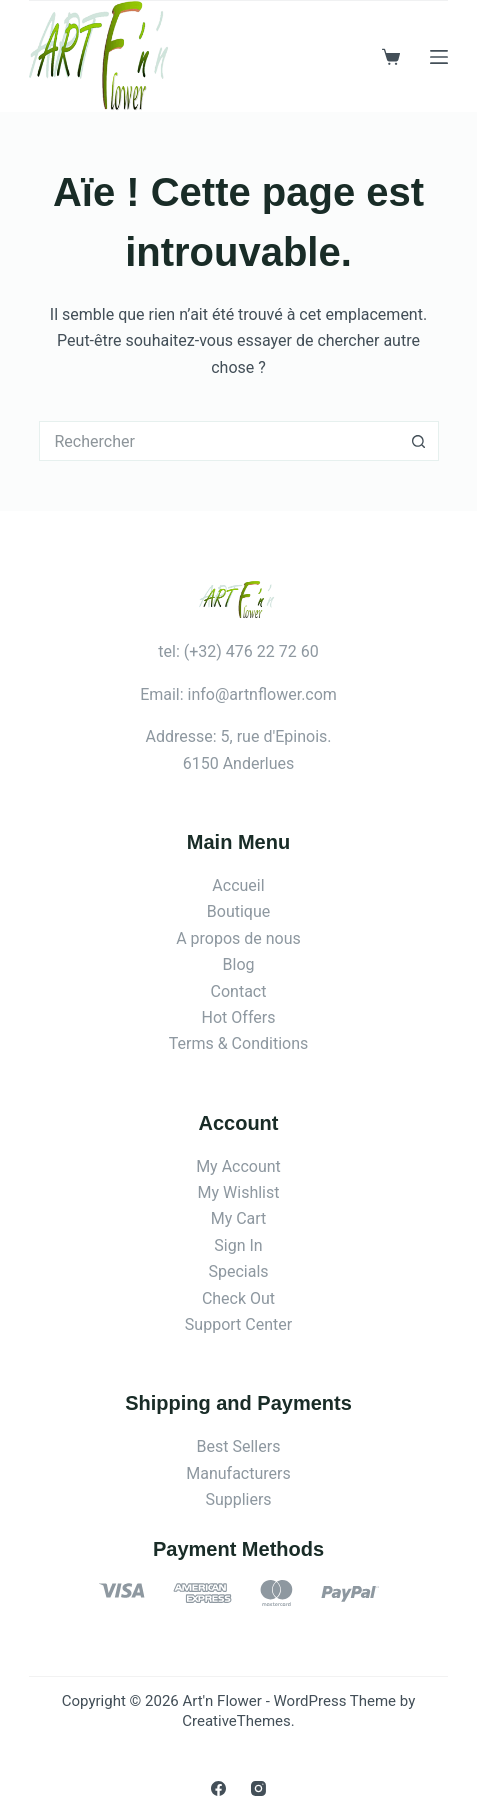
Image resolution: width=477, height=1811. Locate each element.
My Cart (239, 1218)
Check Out (238, 1298)
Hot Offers (239, 1017)
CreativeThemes (236, 1721)
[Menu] (439, 57)
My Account (238, 1166)
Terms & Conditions (239, 1043)
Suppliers (238, 1499)
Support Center (238, 1324)
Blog (239, 964)
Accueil (238, 885)
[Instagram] (258, 1788)
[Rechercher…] (219, 441)
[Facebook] (218, 1788)
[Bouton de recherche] (419, 441)
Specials (238, 1271)
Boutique (238, 911)
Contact (239, 991)
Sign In (238, 1245)
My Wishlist (239, 1192)
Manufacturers (238, 1473)
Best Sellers (239, 1446)
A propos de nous (238, 938)
